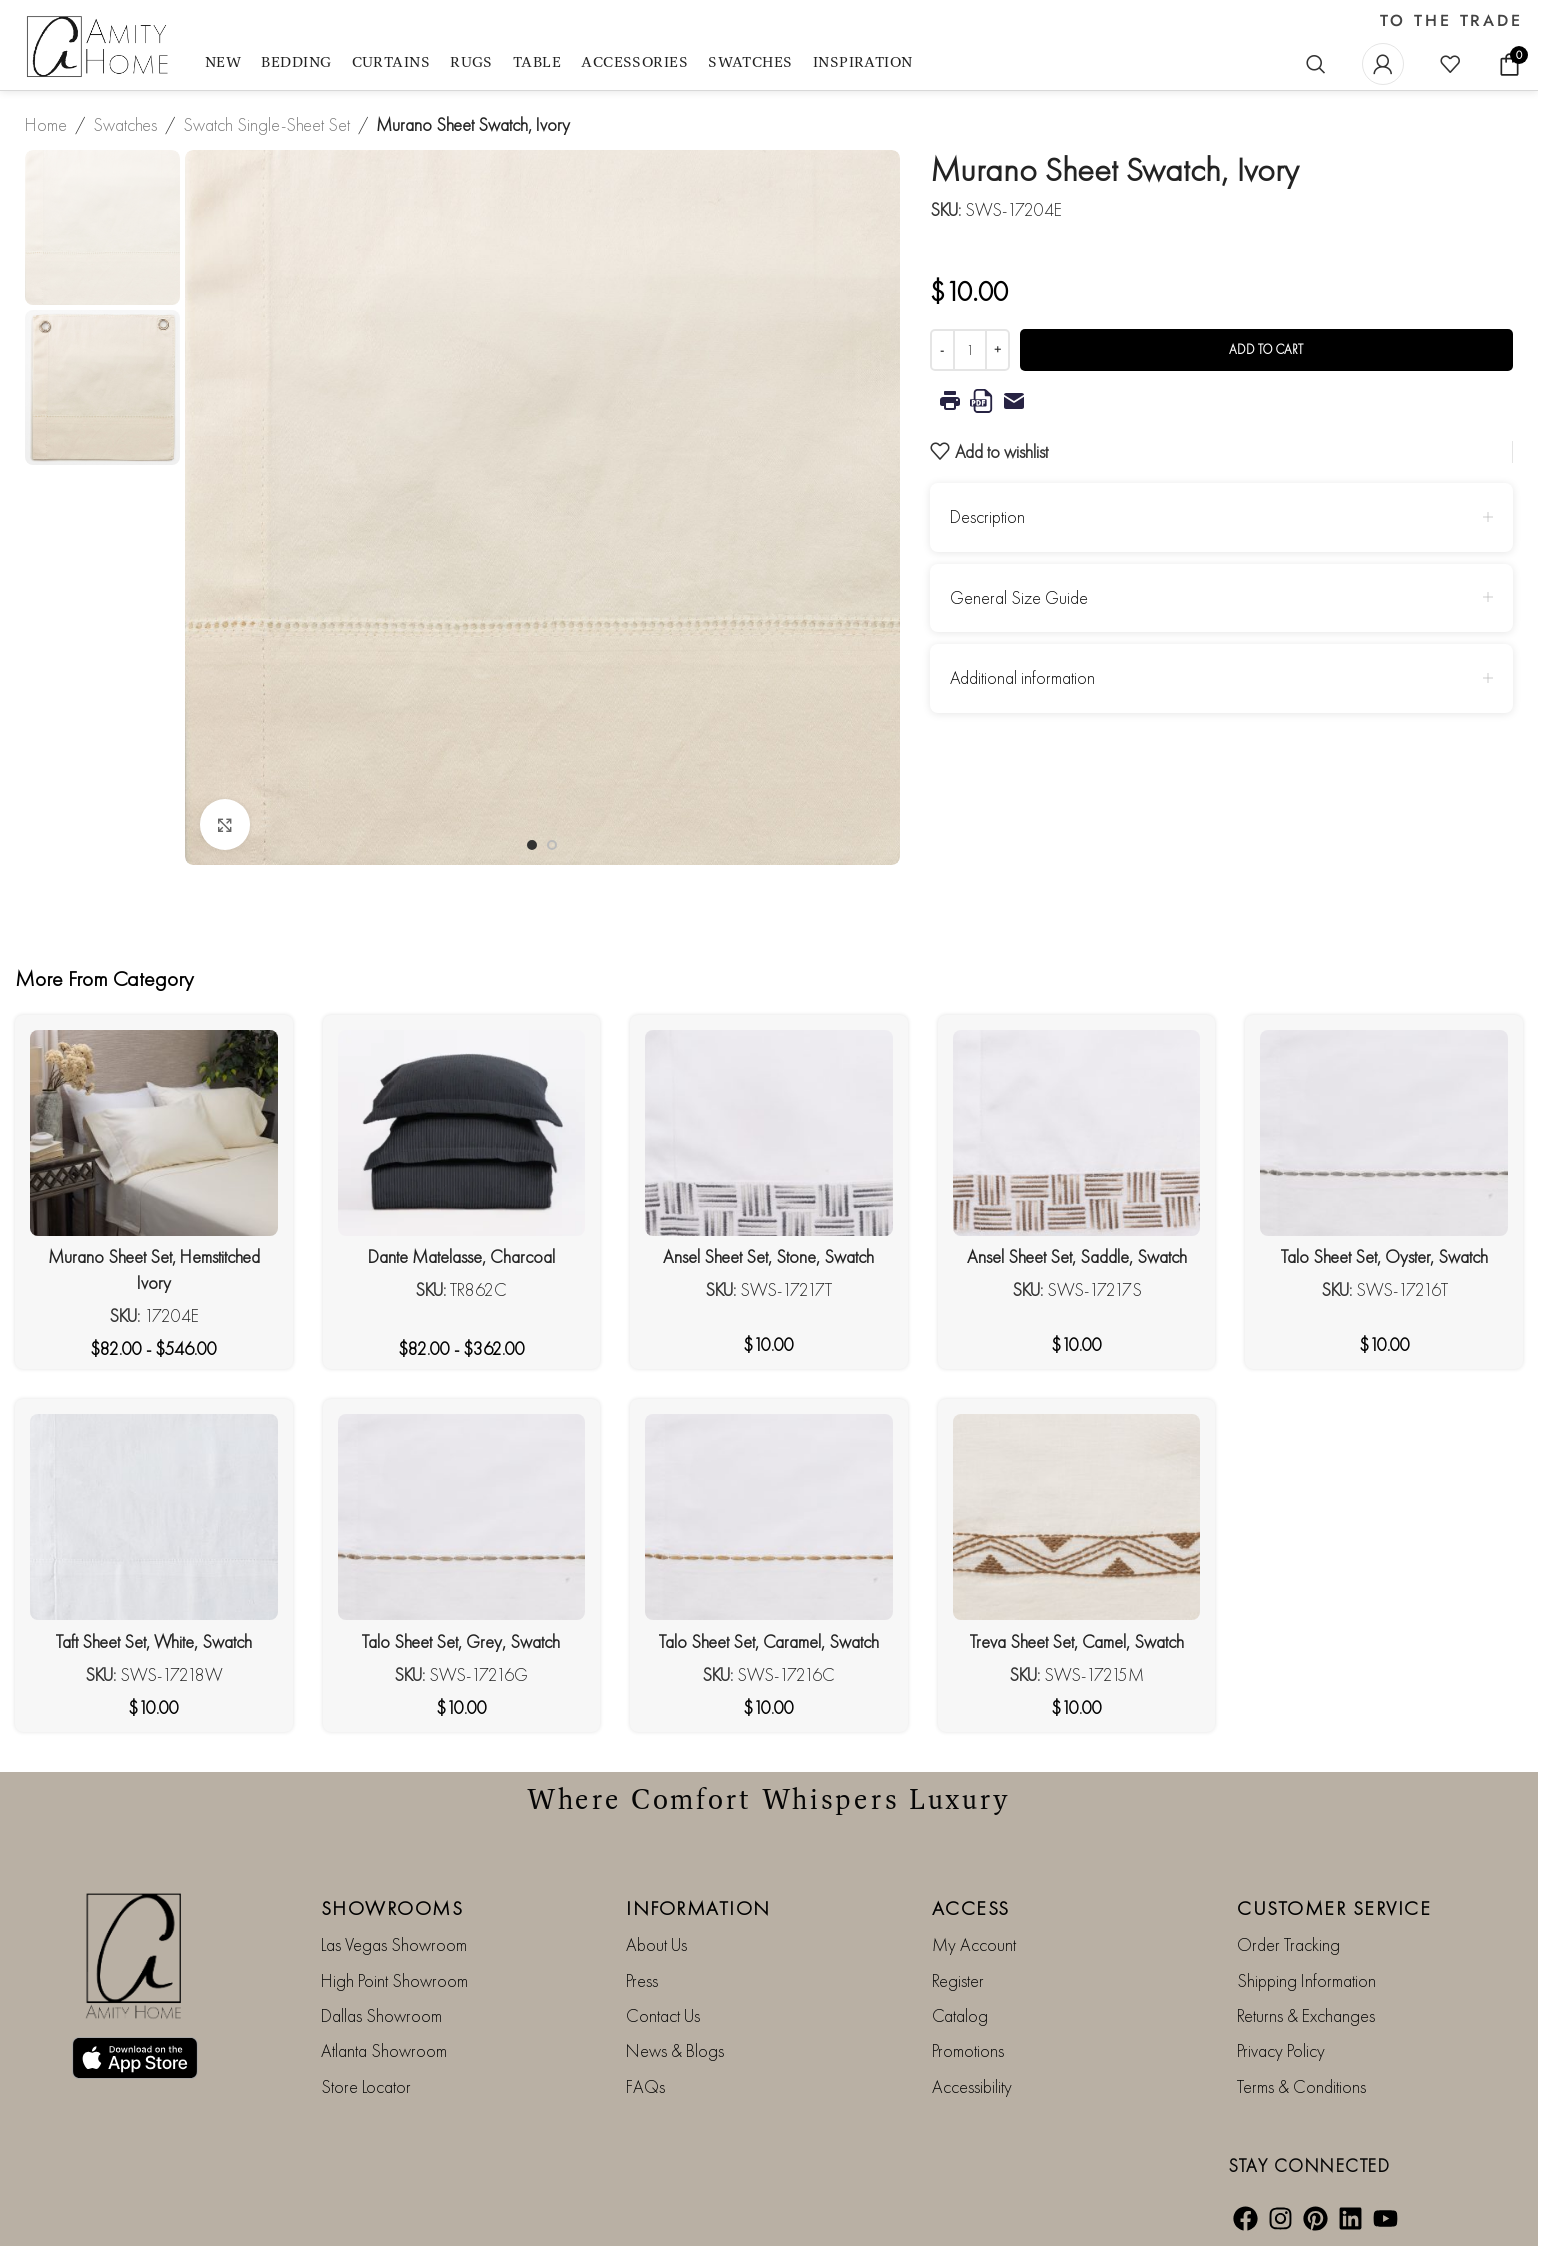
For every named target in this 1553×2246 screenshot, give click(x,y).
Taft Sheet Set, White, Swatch (154, 1641)
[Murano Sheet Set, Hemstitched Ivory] (154, 1133)
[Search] (1316, 64)
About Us (656, 1944)
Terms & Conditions (1301, 2086)
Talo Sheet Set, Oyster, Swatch (1384, 1256)
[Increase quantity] (997, 350)
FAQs (645, 2086)
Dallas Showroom (381, 2015)
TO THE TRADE (1451, 21)
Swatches (125, 124)
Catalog (960, 2015)
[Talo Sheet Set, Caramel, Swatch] (769, 1517)
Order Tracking (1288, 1944)
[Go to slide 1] (532, 845)
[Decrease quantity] (942, 350)
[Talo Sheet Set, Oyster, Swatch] (1384, 1133)
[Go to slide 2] (552, 845)
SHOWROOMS (392, 1908)
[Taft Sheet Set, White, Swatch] (154, 1517)
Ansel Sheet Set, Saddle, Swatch (1077, 1256)
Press (642, 1980)
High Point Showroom (394, 1980)
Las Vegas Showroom (394, 1944)
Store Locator (366, 2086)
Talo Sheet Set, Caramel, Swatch (769, 1641)
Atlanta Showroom (384, 2050)
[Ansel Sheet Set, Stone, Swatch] (769, 1133)
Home (46, 124)
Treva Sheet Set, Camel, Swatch (1077, 1641)
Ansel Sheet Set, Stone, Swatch (768, 1256)
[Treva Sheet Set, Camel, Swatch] (1077, 1517)
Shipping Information (1306, 1980)
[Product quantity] (970, 350)
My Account (974, 1944)
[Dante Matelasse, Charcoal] (462, 1133)
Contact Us (663, 2015)
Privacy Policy (1281, 2050)
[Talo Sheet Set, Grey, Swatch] (462, 1517)
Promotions (968, 2050)
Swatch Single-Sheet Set (266, 124)
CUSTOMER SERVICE (1334, 1908)
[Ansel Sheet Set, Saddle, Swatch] (1077, 1133)
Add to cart (1266, 349)
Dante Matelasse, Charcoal (461, 1256)
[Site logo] (100, 47)
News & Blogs (675, 2050)
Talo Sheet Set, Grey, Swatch (461, 1641)
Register (958, 1980)
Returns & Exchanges (1306, 2015)
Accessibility (972, 2086)
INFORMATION (698, 1908)
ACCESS (971, 1908)
